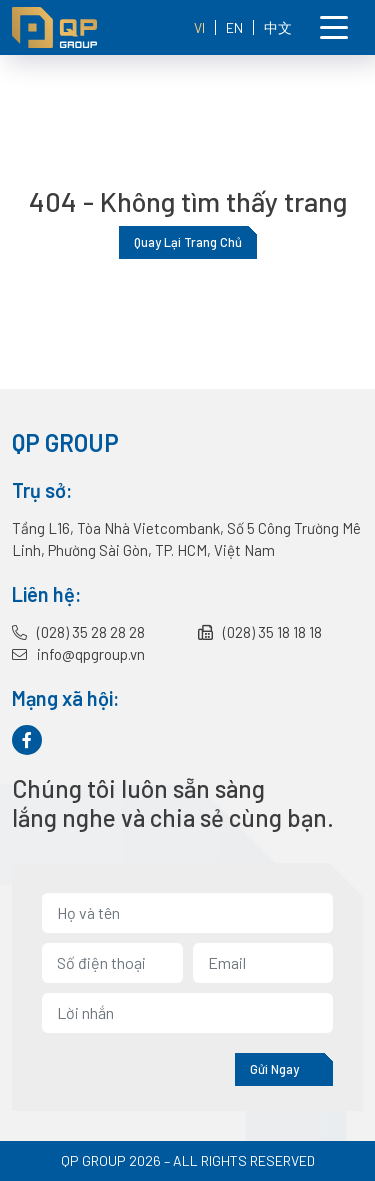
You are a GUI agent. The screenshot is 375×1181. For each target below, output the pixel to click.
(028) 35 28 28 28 (78, 632)
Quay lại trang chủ (188, 242)
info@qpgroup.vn (78, 654)
